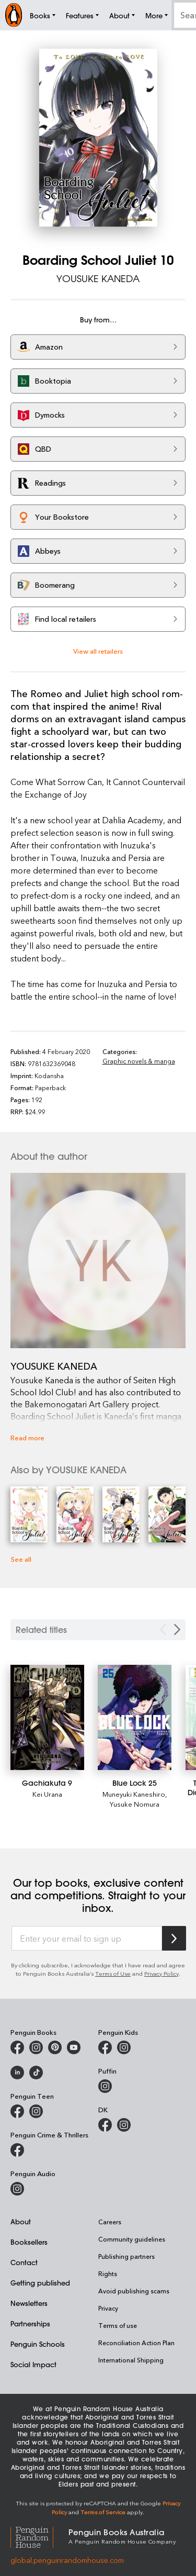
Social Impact (33, 2364)
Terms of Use (113, 1973)
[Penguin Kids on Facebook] (105, 2047)
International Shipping (131, 2360)
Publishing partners (126, 2256)
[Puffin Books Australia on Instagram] (105, 2086)
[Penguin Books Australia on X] (55, 2047)
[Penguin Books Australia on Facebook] (17, 2047)
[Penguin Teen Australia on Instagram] (36, 2111)
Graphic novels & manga (138, 1061)
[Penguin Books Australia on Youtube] (73, 2047)
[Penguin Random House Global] (39, 2536)
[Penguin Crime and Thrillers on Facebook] (17, 2150)
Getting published (40, 2282)
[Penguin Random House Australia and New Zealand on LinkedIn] (17, 2072)
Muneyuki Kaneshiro (133, 1794)
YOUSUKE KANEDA (98, 278)
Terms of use (117, 2325)
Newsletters (29, 2303)
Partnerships (30, 2323)
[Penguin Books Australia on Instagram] (36, 2047)
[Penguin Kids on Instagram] (124, 2047)
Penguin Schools (37, 2343)
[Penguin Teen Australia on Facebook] (17, 2111)
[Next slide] (177, 1629)
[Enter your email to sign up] (87, 1938)
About (20, 2221)
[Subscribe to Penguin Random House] (174, 1938)
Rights (107, 2273)
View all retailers (98, 651)
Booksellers (29, 2241)
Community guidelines (131, 2239)
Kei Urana (47, 1794)
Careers (109, 2221)
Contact (24, 2262)
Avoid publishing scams (133, 2290)
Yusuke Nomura (134, 1804)
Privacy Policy (161, 1973)
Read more (27, 1437)
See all (20, 1559)
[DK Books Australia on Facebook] (105, 2125)
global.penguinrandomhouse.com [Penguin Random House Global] (67, 2560)
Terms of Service (102, 2511)
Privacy (108, 2308)
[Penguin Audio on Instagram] (17, 2189)
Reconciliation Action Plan (136, 2342)
